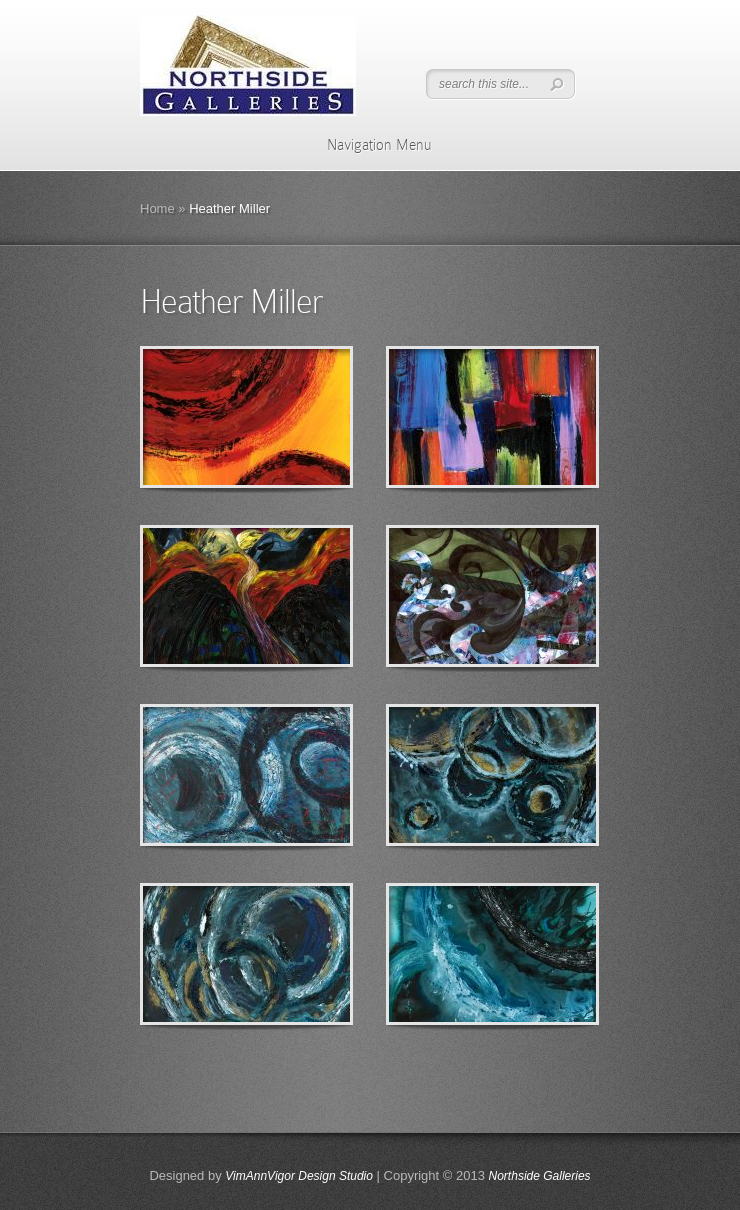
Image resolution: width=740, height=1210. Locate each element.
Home (157, 208)
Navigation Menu (366, 145)
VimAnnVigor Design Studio (299, 1176)
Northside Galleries (540, 1176)
